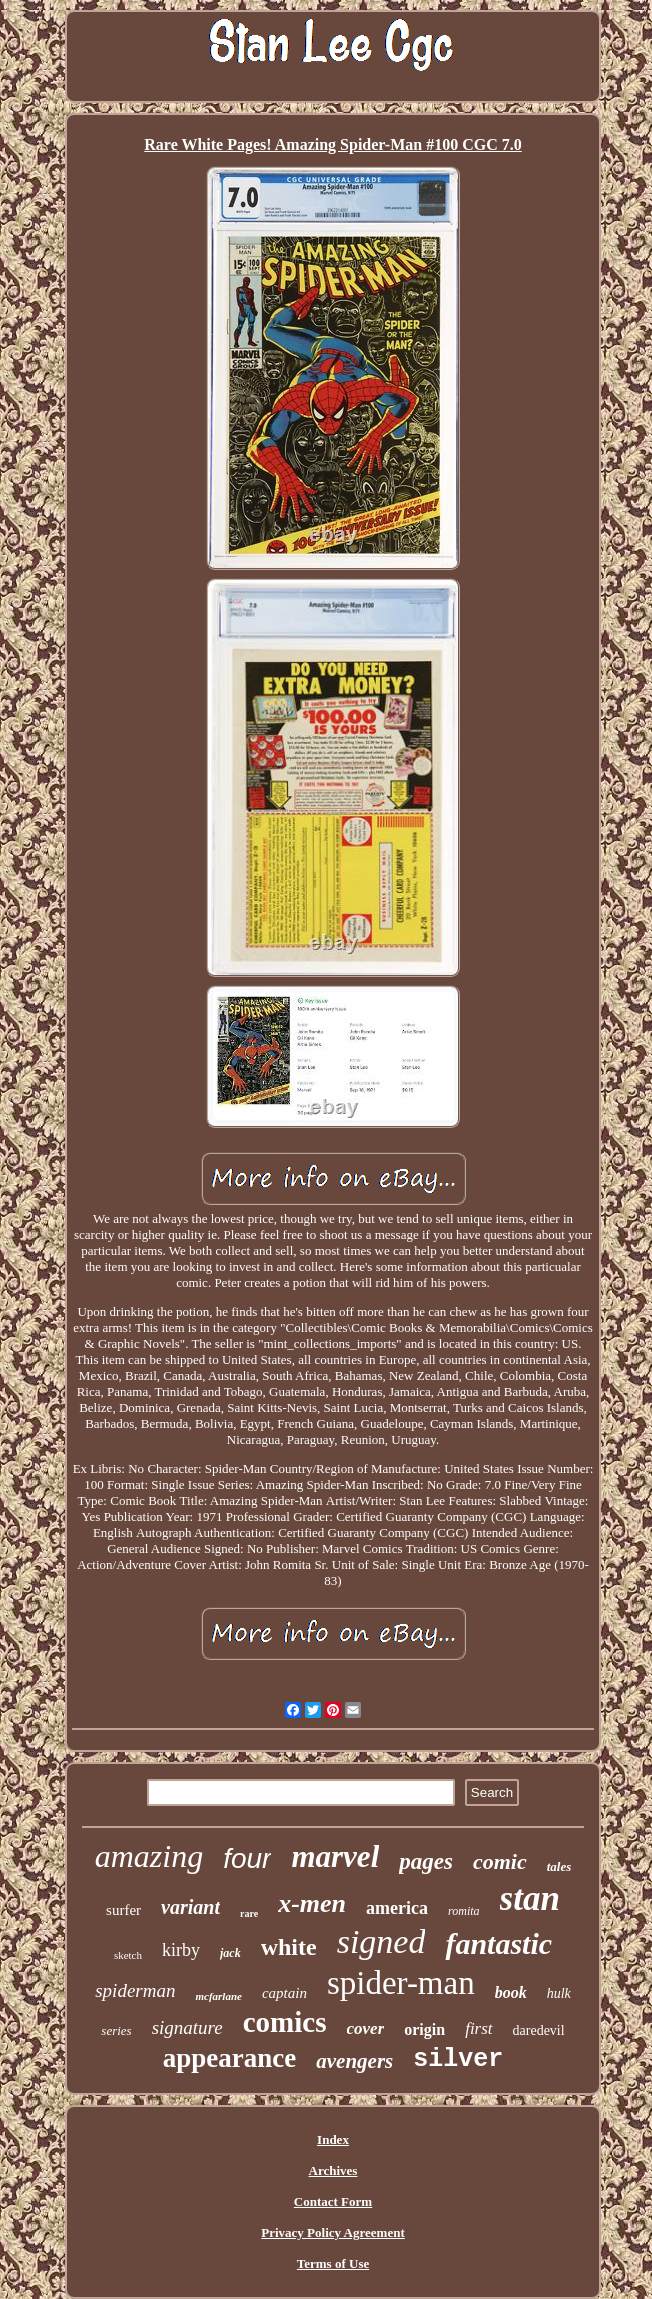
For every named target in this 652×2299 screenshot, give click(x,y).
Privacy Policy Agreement (332, 2232)
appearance (229, 2058)
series (116, 2030)
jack (230, 1953)
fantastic (498, 1943)
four (247, 1858)
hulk (559, 1993)
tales (559, 1866)
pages (426, 1861)
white (289, 1947)
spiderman (135, 1990)
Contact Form (333, 2201)
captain (284, 1993)
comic (500, 1861)
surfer (123, 1910)
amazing (149, 1856)
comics (285, 2022)
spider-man (401, 1983)
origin (424, 2029)
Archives (333, 2170)
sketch (128, 1955)
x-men (312, 1903)
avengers (354, 2061)
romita (464, 1911)
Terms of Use (333, 2263)
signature (187, 2027)
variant (190, 1907)
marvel (335, 1856)
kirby (181, 1950)
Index (333, 2139)
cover (366, 2028)
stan (530, 1898)
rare (249, 1913)
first (478, 2028)
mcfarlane (218, 1996)
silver (458, 2059)
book (511, 1992)
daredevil (539, 2030)
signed (381, 1941)
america (397, 1908)
